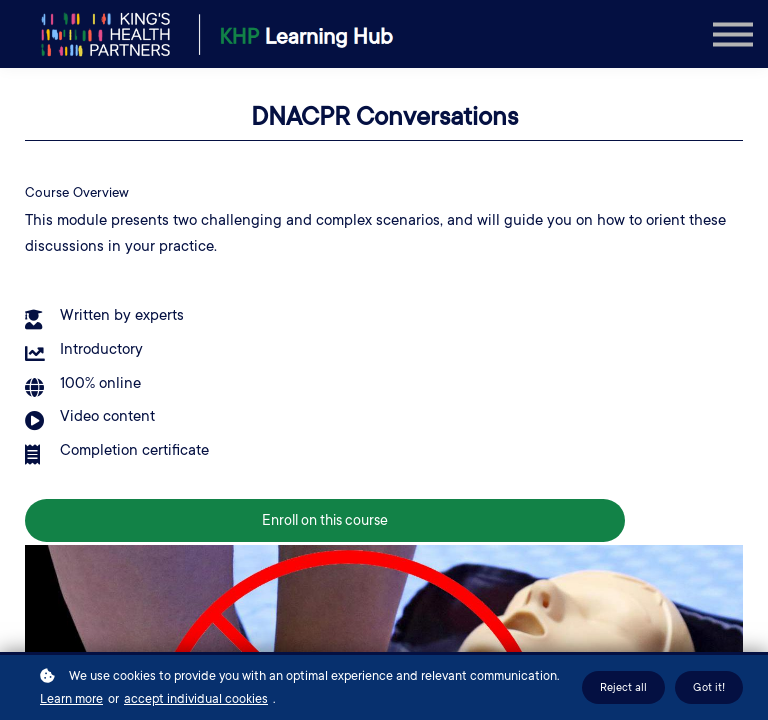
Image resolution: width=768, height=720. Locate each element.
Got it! (709, 687)
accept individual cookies (196, 699)
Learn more (71, 699)
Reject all (623, 687)
